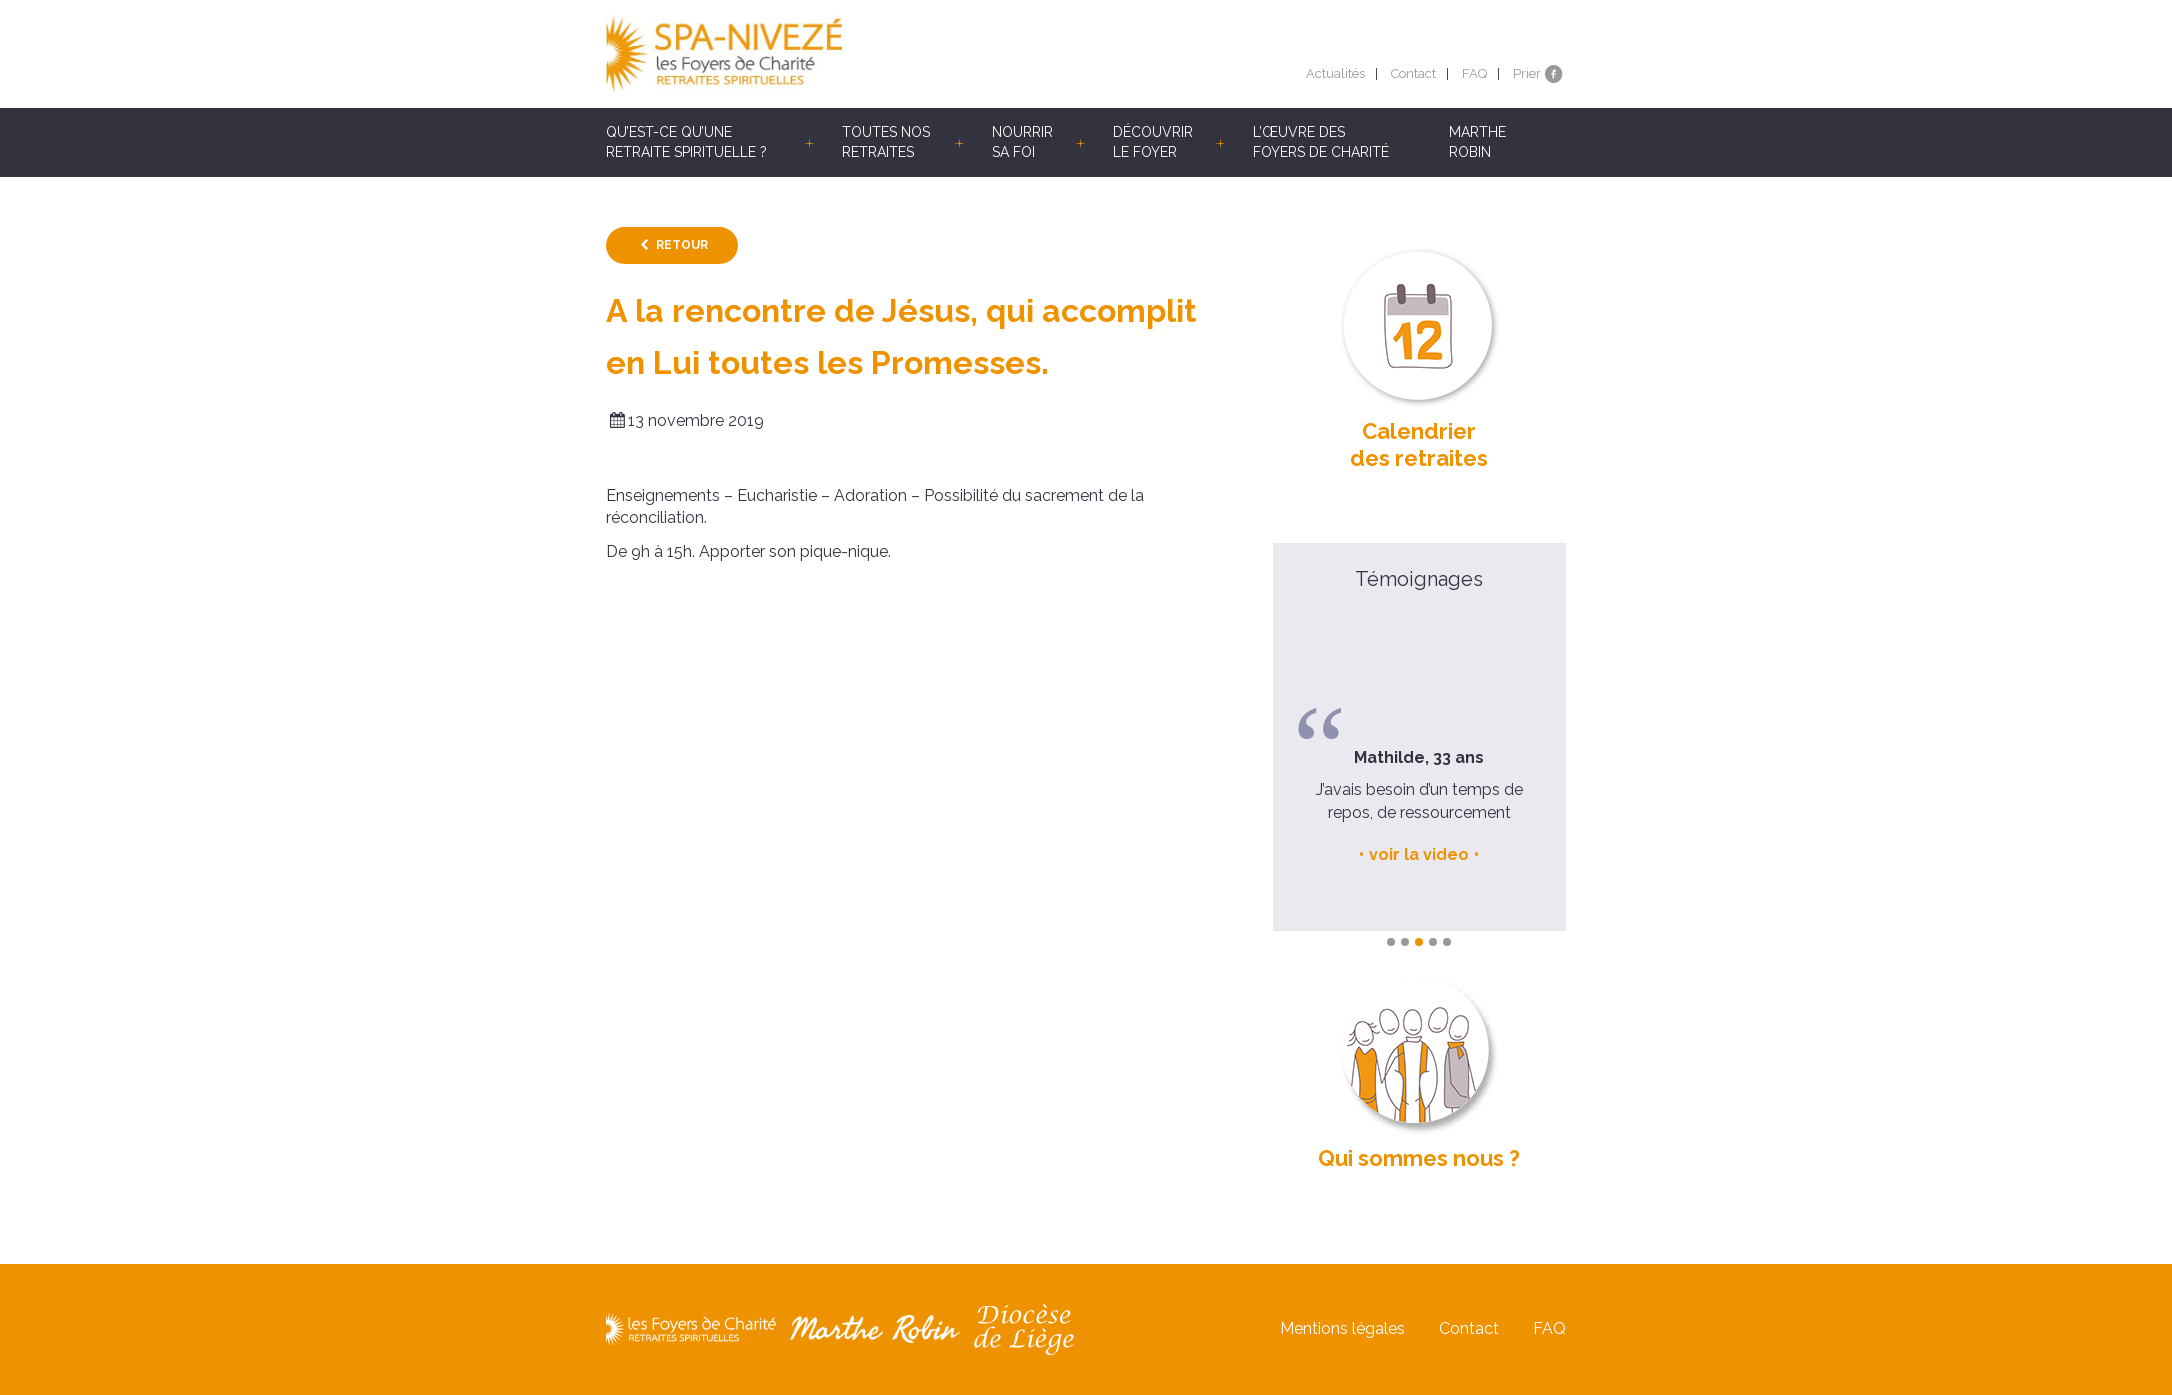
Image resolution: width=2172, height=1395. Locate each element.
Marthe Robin (1477, 142)
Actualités (1335, 73)
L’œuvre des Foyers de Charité (1321, 142)
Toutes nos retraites (886, 142)
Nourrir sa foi (1022, 142)
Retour (682, 245)
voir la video (1419, 854)
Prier (1527, 73)
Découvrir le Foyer (1153, 142)
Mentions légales (1342, 1329)
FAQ (1474, 73)
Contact (1413, 73)
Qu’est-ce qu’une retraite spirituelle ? (686, 142)
